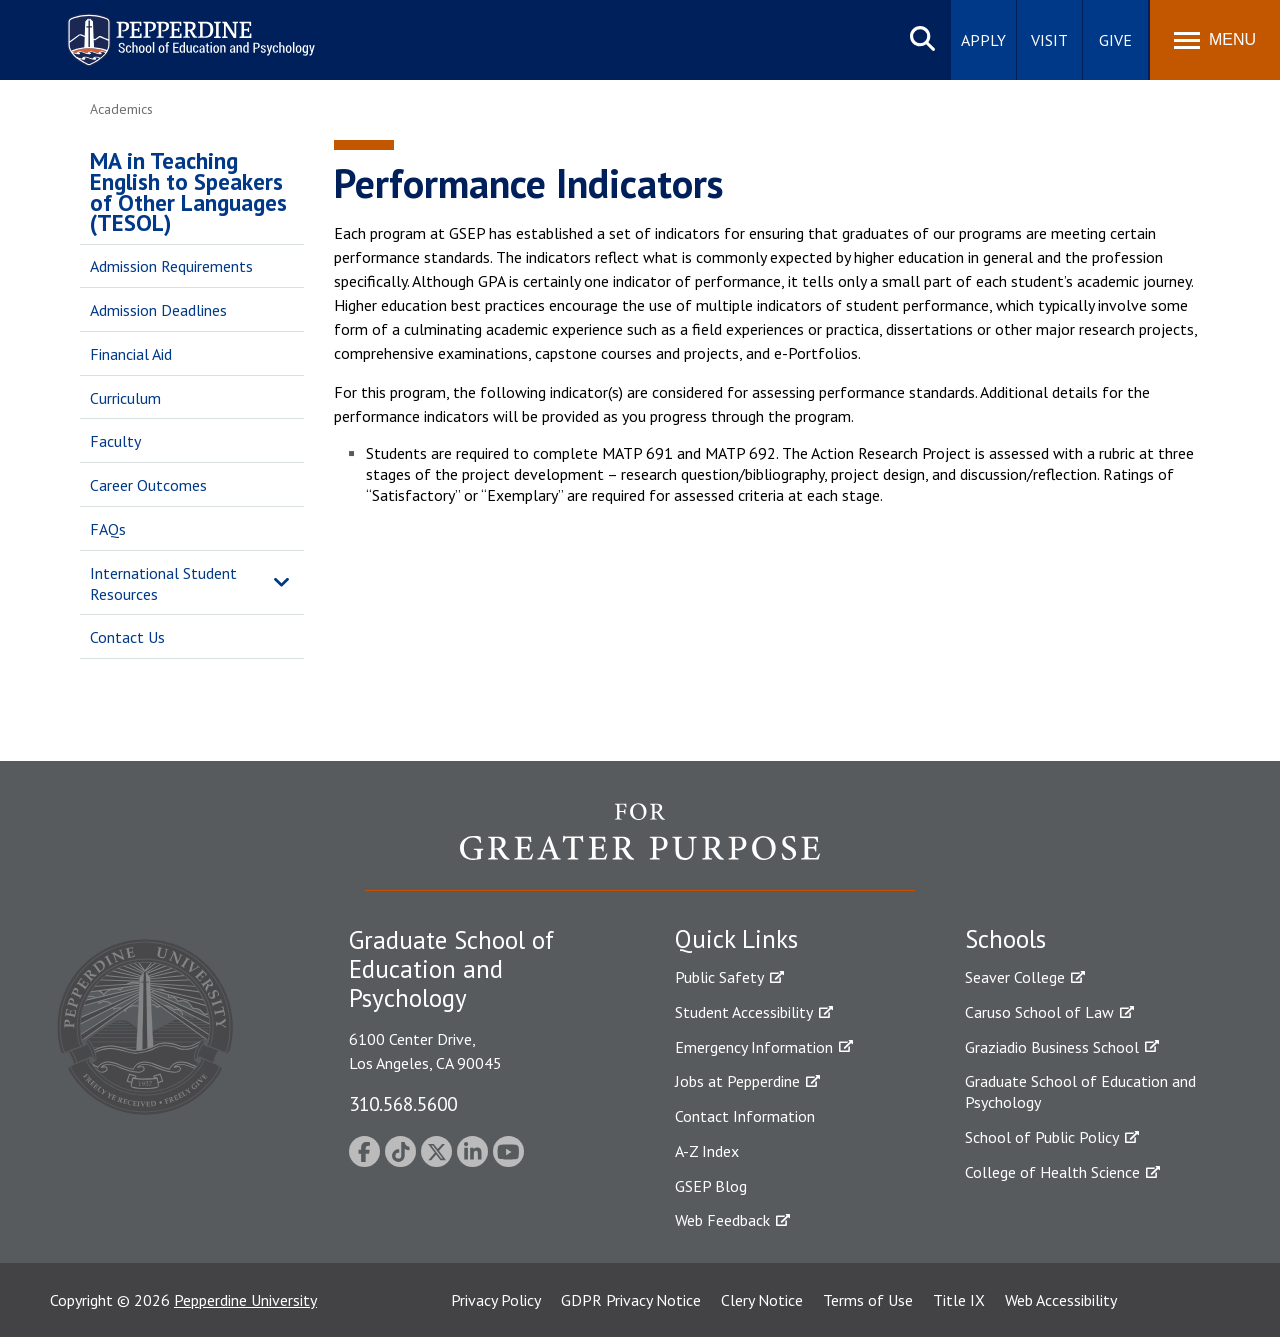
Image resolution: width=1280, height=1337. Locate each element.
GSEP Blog (711, 1186)
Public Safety (719, 977)
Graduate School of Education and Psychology (1080, 1091)
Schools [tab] (1005, 939)
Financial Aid (131, 354)
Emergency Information (754, 1047)
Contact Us (127, 637)
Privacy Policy (496, 1300)
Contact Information (745, 1116)
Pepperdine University (245, 1300)
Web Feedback (722, 1220)
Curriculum (125, 398)
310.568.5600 (403, 1103)
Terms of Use (868, 1300)
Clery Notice (762, 1300)
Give (1115, 40)
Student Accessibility (744, 1012)
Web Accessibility (1061, 1300)
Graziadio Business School (1052, 1047)
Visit (1049, 40)
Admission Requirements (171, 266)
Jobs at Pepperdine (737, 1081)
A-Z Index (707, 1151)
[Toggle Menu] (1215, 40)
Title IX (959, 1300)
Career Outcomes (148, 485)
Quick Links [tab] (736, 939)
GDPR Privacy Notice (631, 1300)
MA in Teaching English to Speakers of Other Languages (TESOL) (188, 191)
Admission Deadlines (158, 310)
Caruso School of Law (1039, 1012)
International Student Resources (163, 583)
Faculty (115, 441)
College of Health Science (1052, 1172)
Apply (983, 40)
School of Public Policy (1042, 1137)
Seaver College (1015, 977)
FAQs (108, 529)
